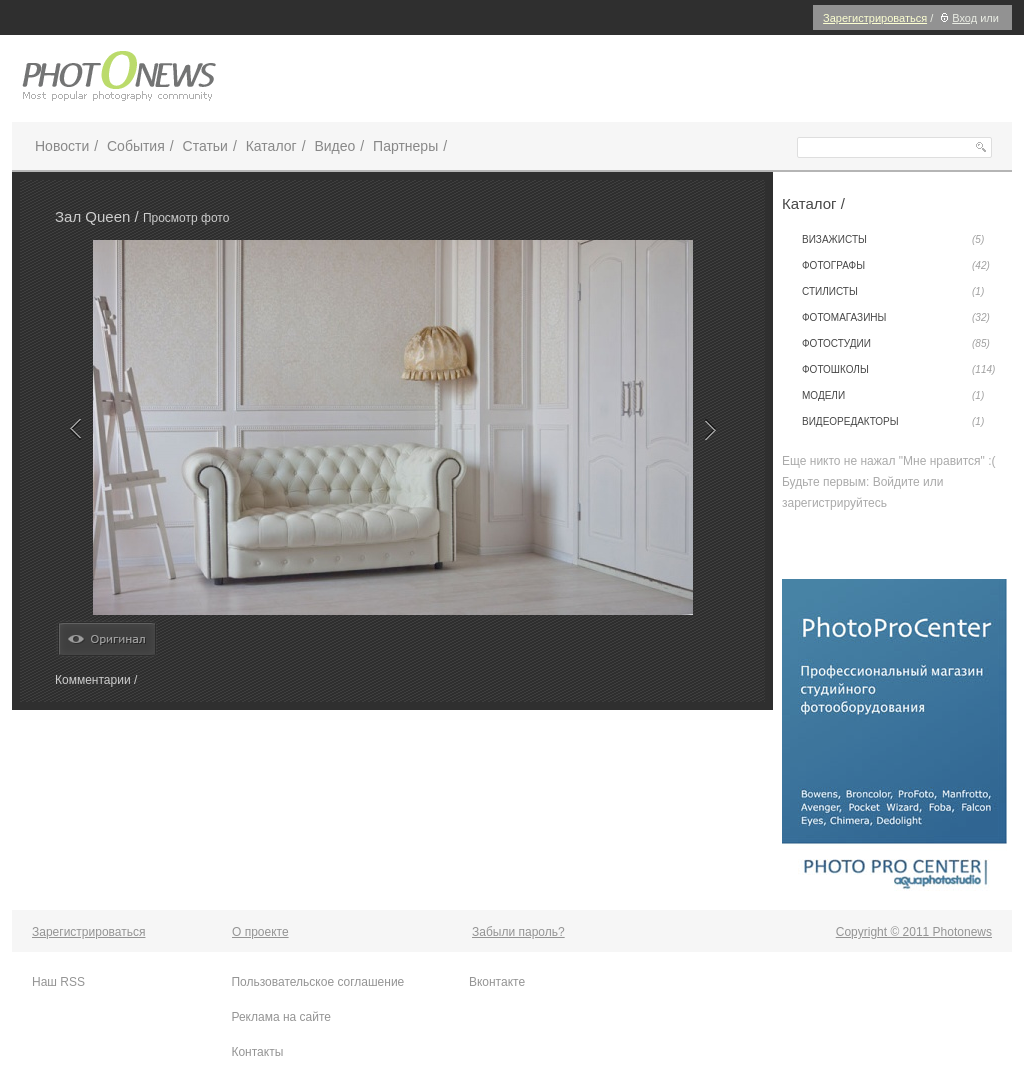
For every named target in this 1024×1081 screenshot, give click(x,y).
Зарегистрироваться (875, 18)
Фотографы (896, 266)
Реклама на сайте (281, 1017)
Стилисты (893, 292)
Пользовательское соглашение (317, 982)
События (136, 146)
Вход (956, 18)
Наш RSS (58, 982)
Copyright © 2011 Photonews (914, 932)
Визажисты (893, 240)
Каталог (271, 146)
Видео (334, 146)
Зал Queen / (99, 216)
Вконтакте (497, 982)
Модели (893, 396)
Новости (62, 146)
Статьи (205, 146)
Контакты (257, 1052)
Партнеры (405, 146)
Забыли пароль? (518, 932)
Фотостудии (896, 344)
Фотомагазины (896, 318)
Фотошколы (898, 370)
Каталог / (813, 203)
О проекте (260, 932)
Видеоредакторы (893, 422)
